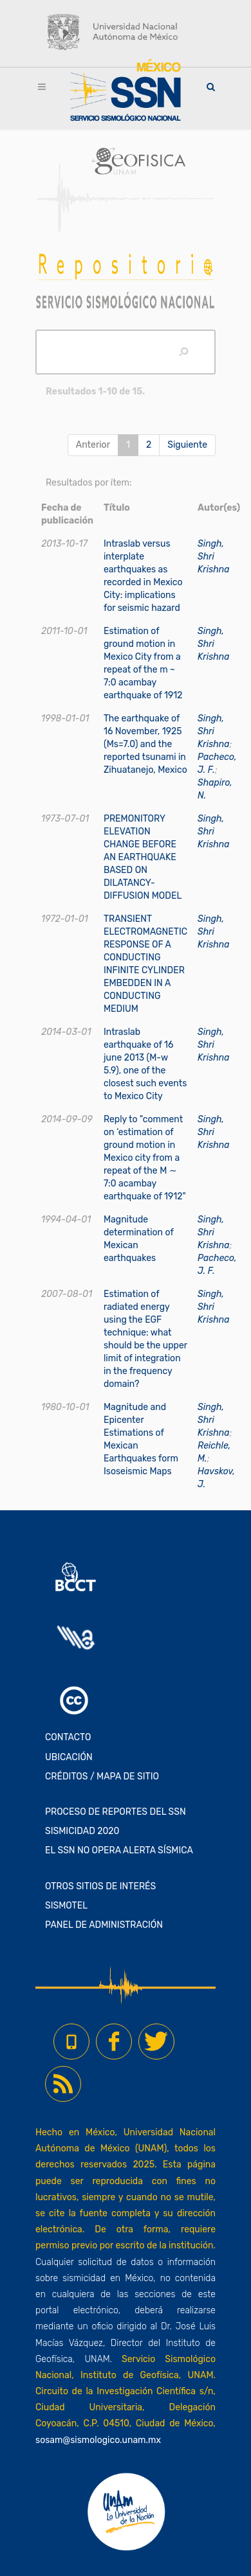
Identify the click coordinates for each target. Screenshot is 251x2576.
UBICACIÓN (69, 1757)
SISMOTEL (66, 1905)
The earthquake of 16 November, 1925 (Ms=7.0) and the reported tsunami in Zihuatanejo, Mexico (145, 744)
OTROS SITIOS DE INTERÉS (100, 1886)
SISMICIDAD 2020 (82, 1831)
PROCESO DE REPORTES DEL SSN (115, 1811)
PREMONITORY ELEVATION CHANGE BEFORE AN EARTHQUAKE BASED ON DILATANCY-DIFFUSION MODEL (142, 857)
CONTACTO (68, 1737)
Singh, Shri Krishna (213, 556)
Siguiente (187, 444)
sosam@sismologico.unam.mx (98, 2440)
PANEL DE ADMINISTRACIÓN (104, 1924)
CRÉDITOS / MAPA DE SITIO (102, 1776)
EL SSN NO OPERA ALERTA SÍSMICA (119, 1850)
